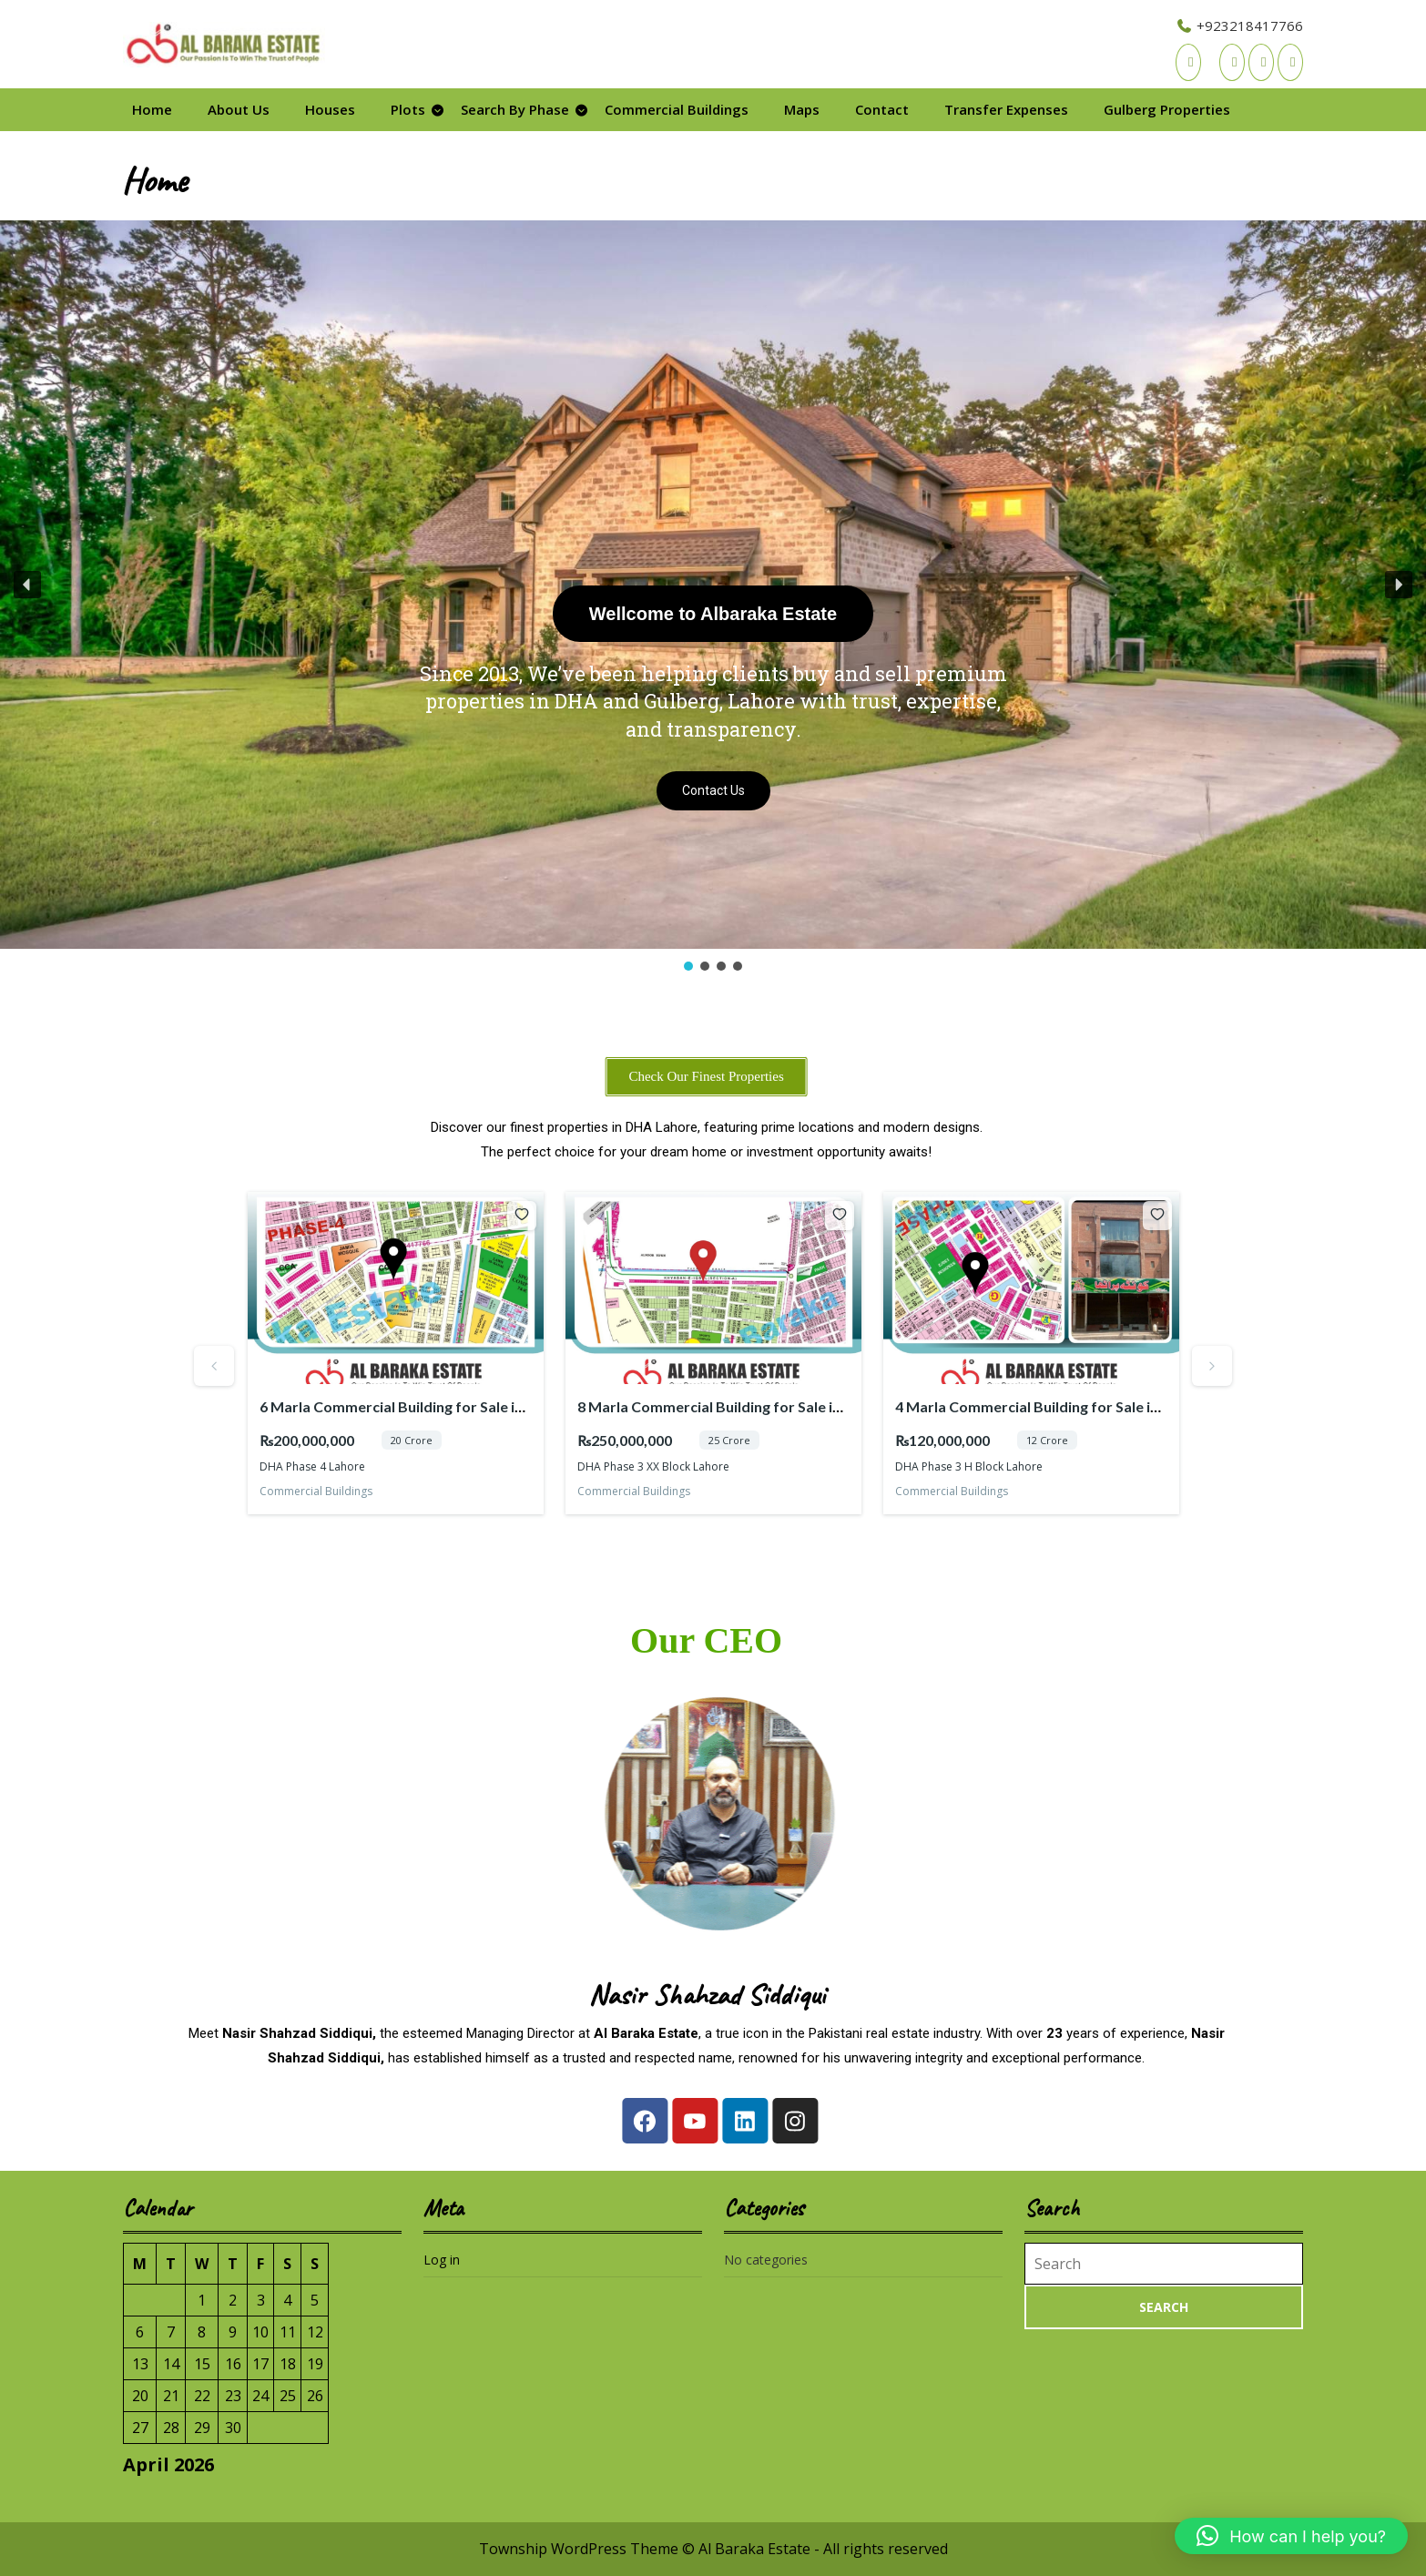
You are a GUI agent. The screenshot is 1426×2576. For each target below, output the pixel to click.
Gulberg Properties (1167, 109)
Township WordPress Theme (578, 2549)
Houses (330, 109)
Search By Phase (515, 109)
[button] (27, 584)
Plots (408, 109)
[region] (713, 597)
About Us (239, 109)
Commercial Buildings (677, 109)
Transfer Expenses (1006, 109)
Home (152, 109)
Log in (441, 2259)
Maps (802, 109)
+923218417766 (1239, 25)
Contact (882, 109)
